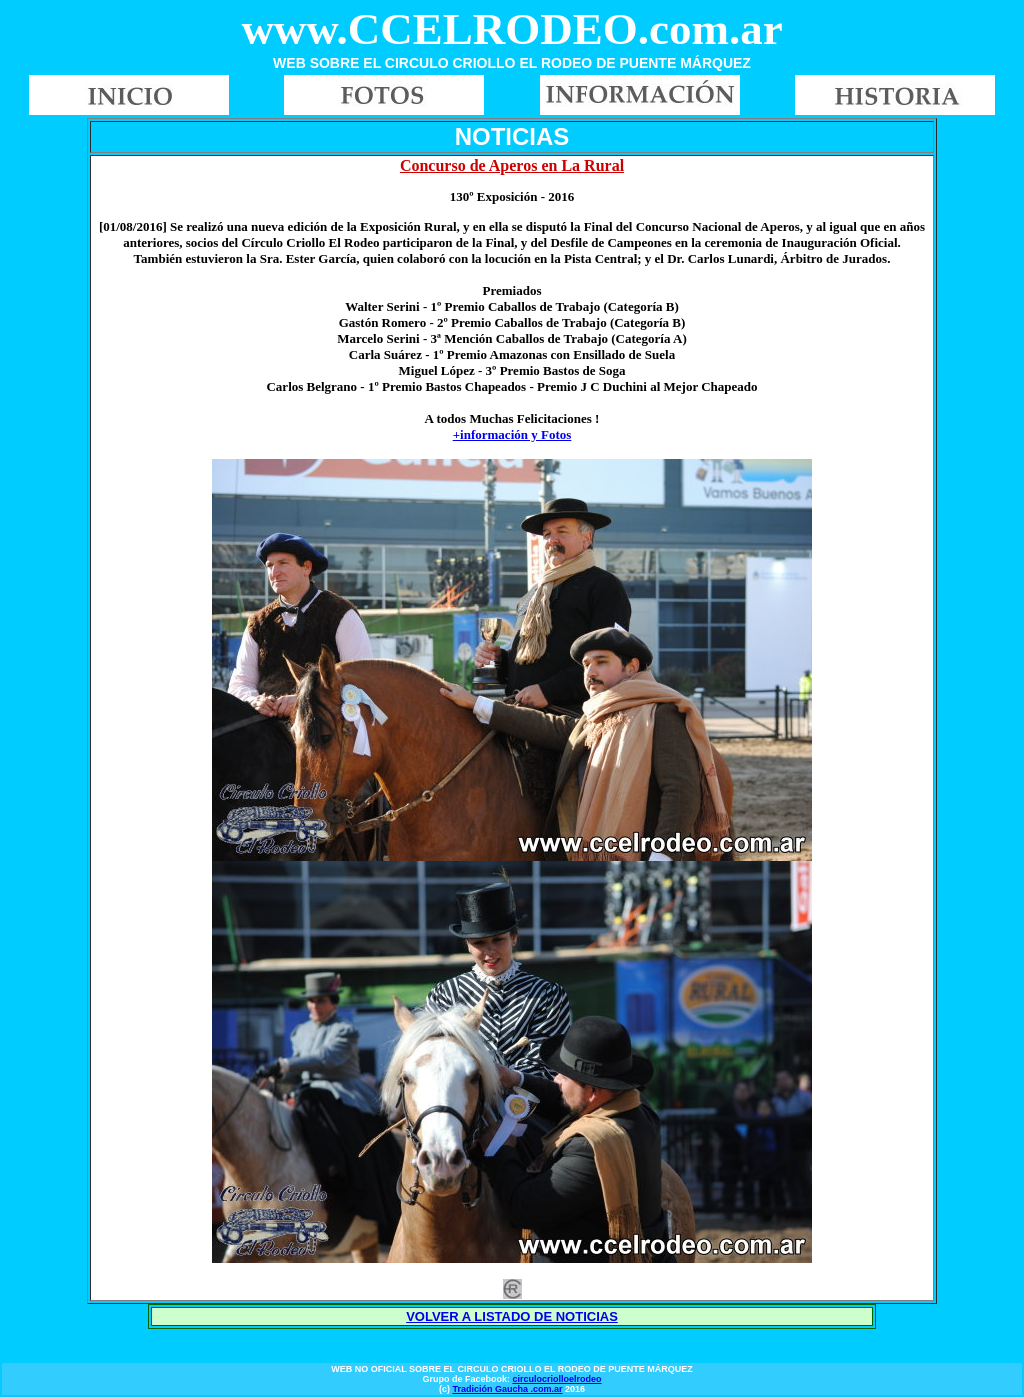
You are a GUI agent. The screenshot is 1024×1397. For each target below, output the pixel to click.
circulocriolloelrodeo (556, 1379)
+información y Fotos (512, 434)
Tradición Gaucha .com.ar (507, 1389)
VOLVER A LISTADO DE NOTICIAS (512, 1316)
